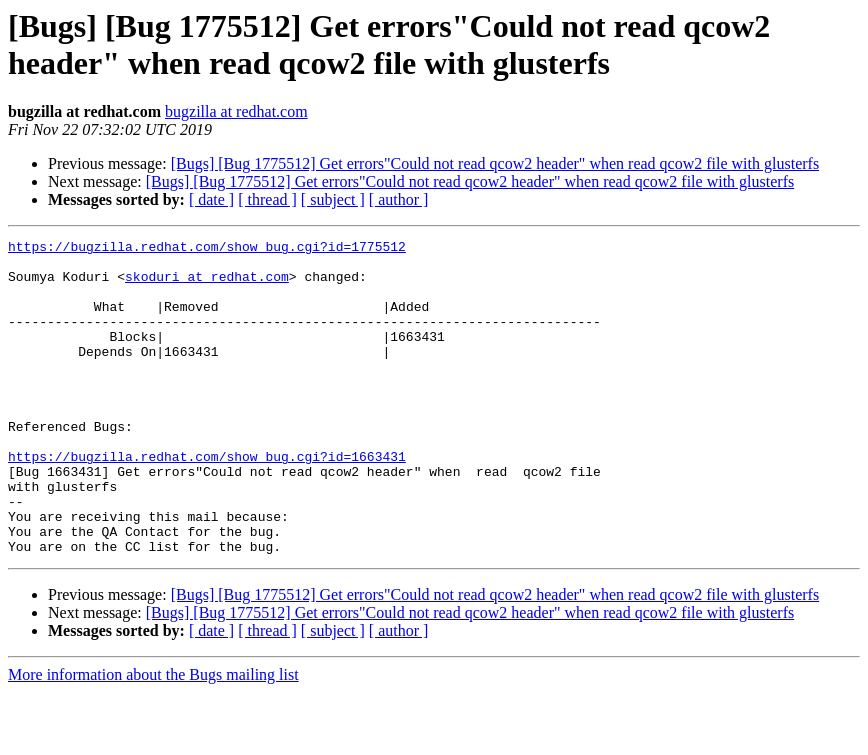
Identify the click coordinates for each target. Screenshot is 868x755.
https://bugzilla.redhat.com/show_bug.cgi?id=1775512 (207, 249)
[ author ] (399, 199)
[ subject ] (333, 199)
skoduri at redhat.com (207, 285)
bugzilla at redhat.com (236, 111)
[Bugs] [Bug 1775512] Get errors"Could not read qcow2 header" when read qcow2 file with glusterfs (495, 163)
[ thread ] (267, 199)
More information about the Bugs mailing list (153, 737)
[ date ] (211, 199)
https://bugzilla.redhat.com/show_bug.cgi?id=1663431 (207, 501)
